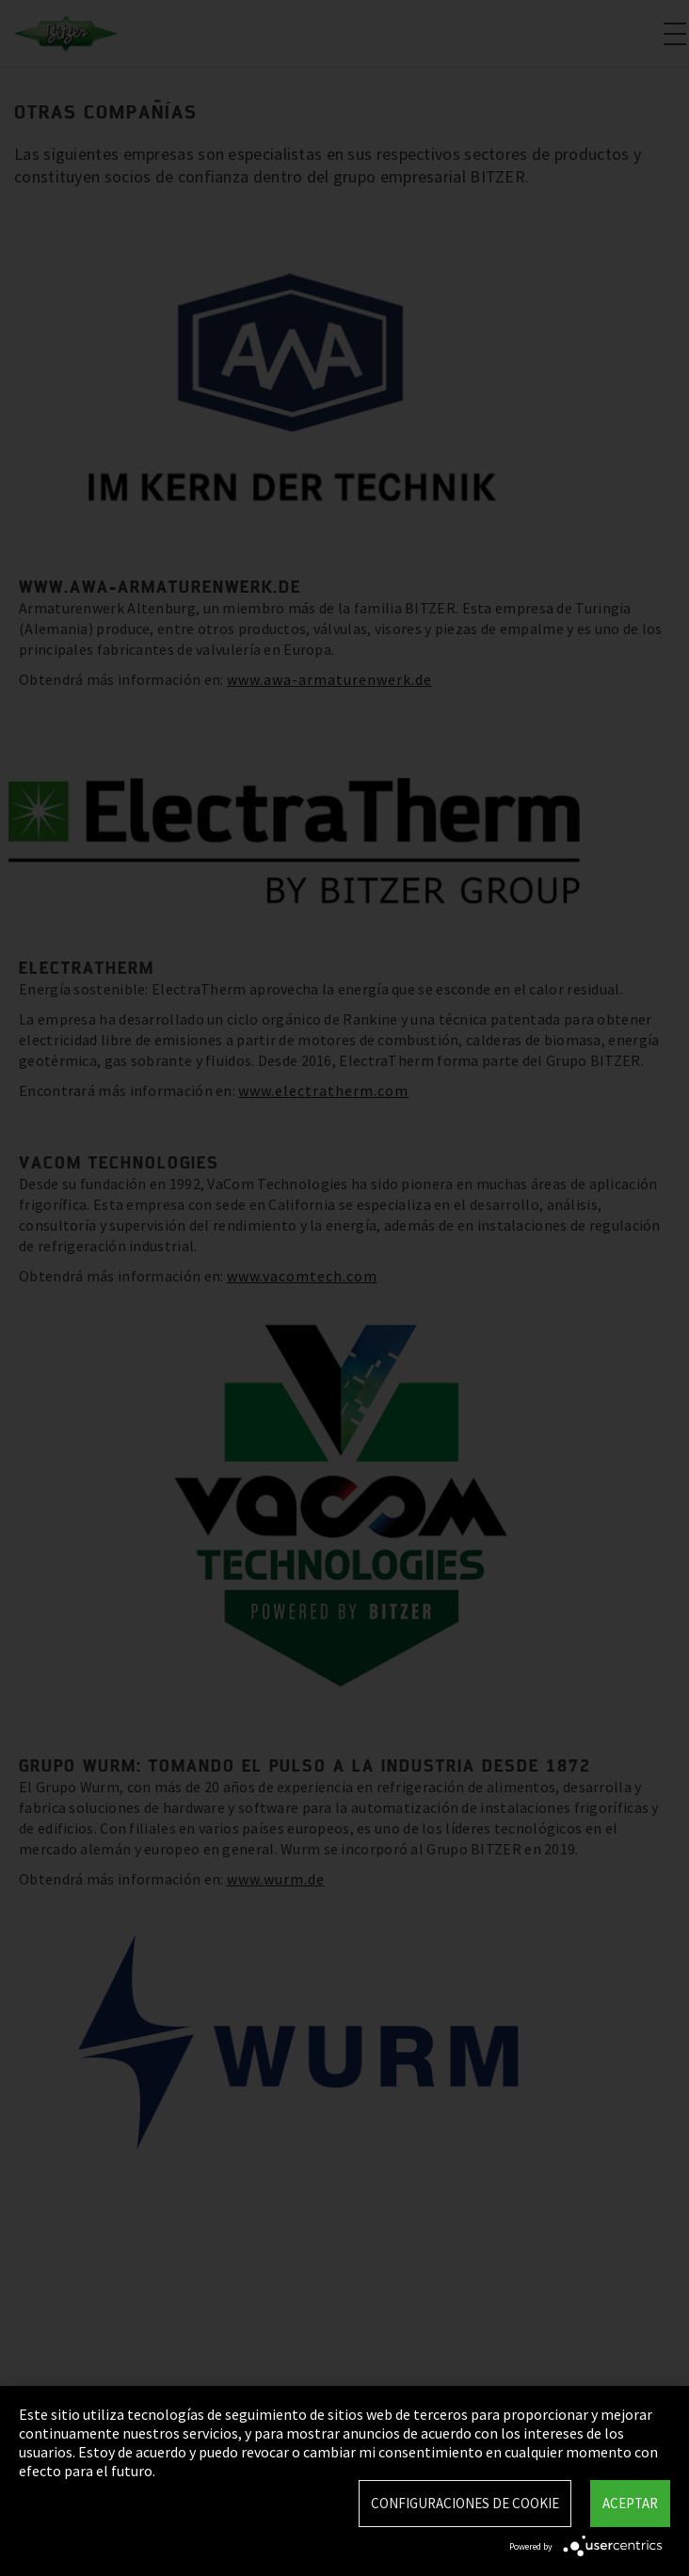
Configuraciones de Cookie (465, 2503)
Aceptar (630, 2503)
